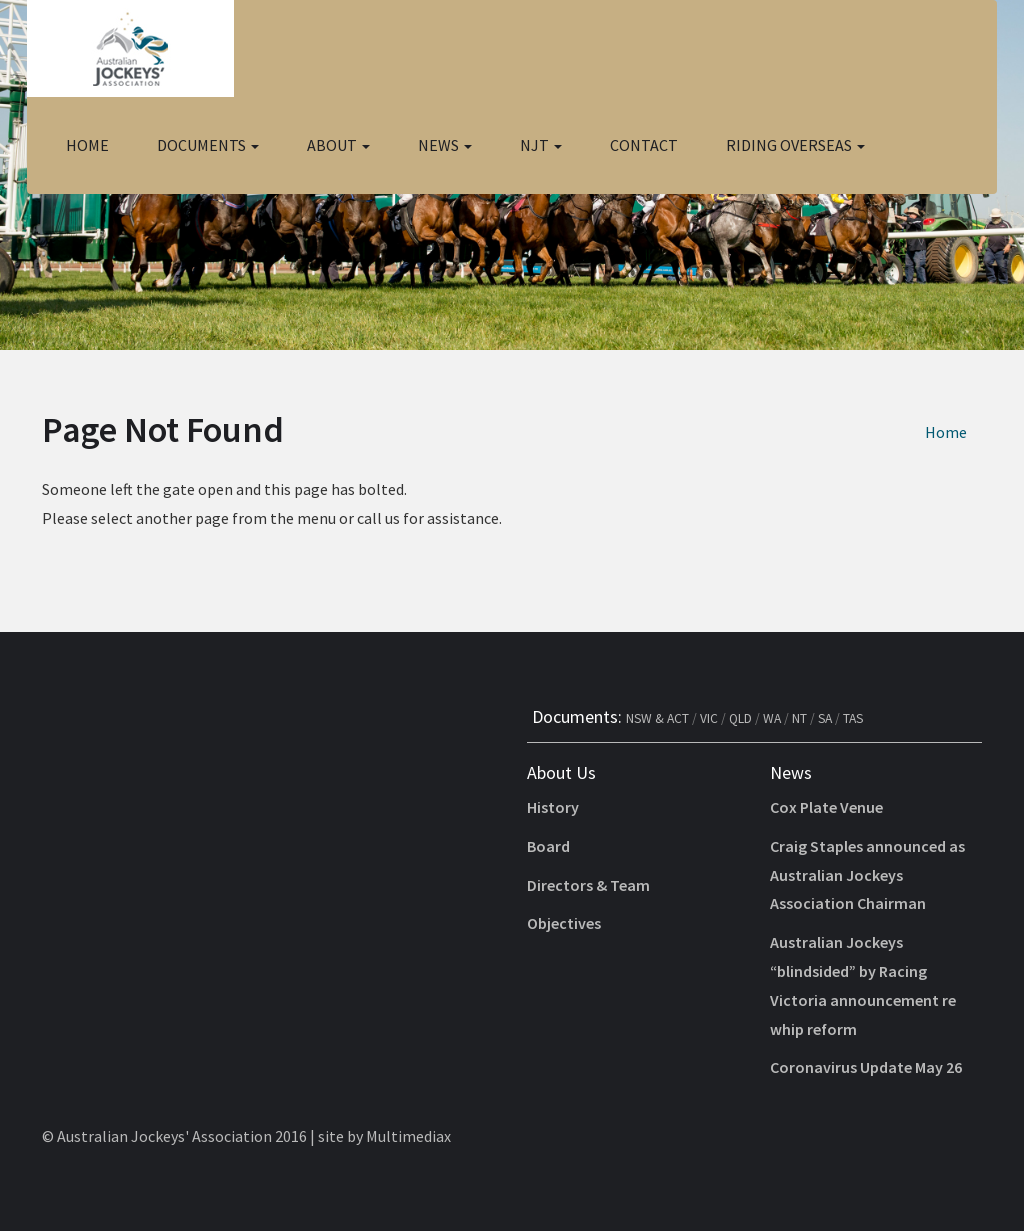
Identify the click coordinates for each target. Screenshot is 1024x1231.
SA (825, 718)
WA (772, 718)
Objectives (564, 923)
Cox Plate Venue (826, 807)
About (338, 145)
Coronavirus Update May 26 (866, 1067)
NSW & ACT (657, 718)
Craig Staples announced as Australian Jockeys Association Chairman (867, 875)
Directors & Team (588, 885)
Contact (644, 145)
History (553, 807)
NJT (541, 145)
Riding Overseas (795, 145)
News (445, 145)
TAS (853, 718)
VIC (709, 718)
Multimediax (408, 1136)
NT (799, 718)
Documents (208, 145)
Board (548, 846)
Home (87, 145)
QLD (740, 718)
